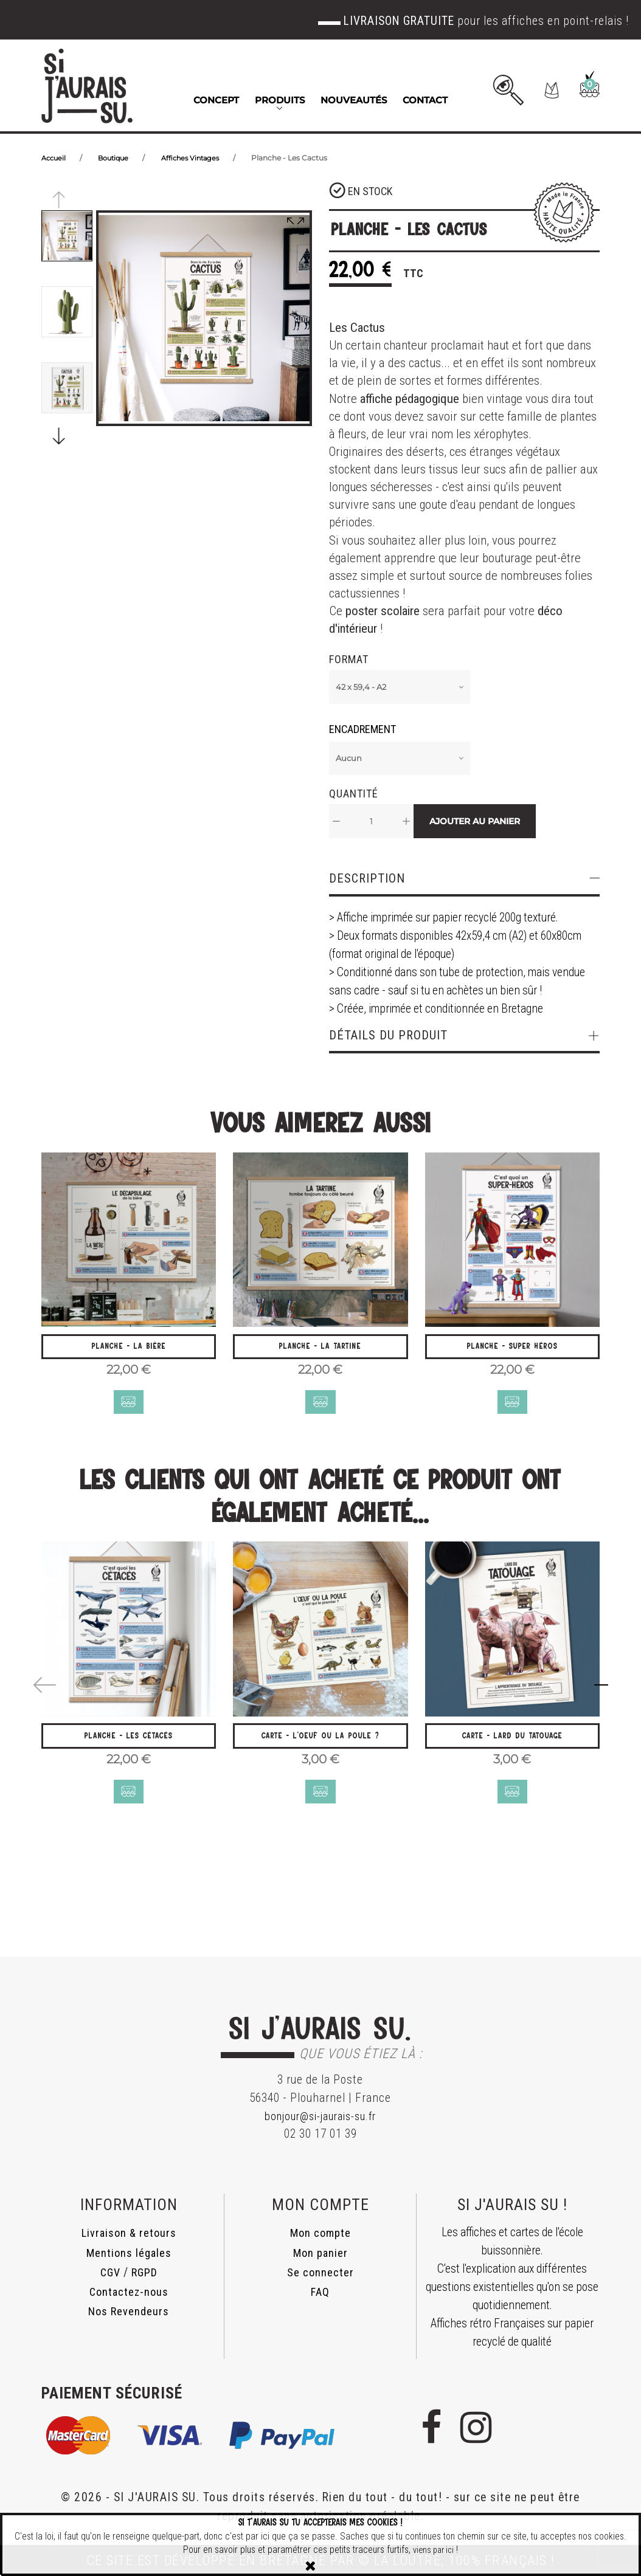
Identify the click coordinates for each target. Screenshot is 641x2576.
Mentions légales (129, 2253)
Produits (280, 100)
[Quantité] (371, 821)
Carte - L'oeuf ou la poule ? (320, 1750)
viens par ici (433, 2550)
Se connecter (320, 2272)
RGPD (145, 2272)
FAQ (320, 2292)
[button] (523, 90)
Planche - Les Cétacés (129, 1750)
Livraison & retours (129, 2233)
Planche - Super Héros (512, 1352)
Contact (425, 100)
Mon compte (320, 2233)
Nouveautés (353, 100)
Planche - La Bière (129, 1352)
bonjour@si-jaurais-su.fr (320, 2116)
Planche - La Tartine (320, 1352)
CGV (109, 2272)
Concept (216, 100)
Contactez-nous (129, 2292)
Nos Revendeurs (128, 2311)
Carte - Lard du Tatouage (512, 1750)
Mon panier (320, 2253)
